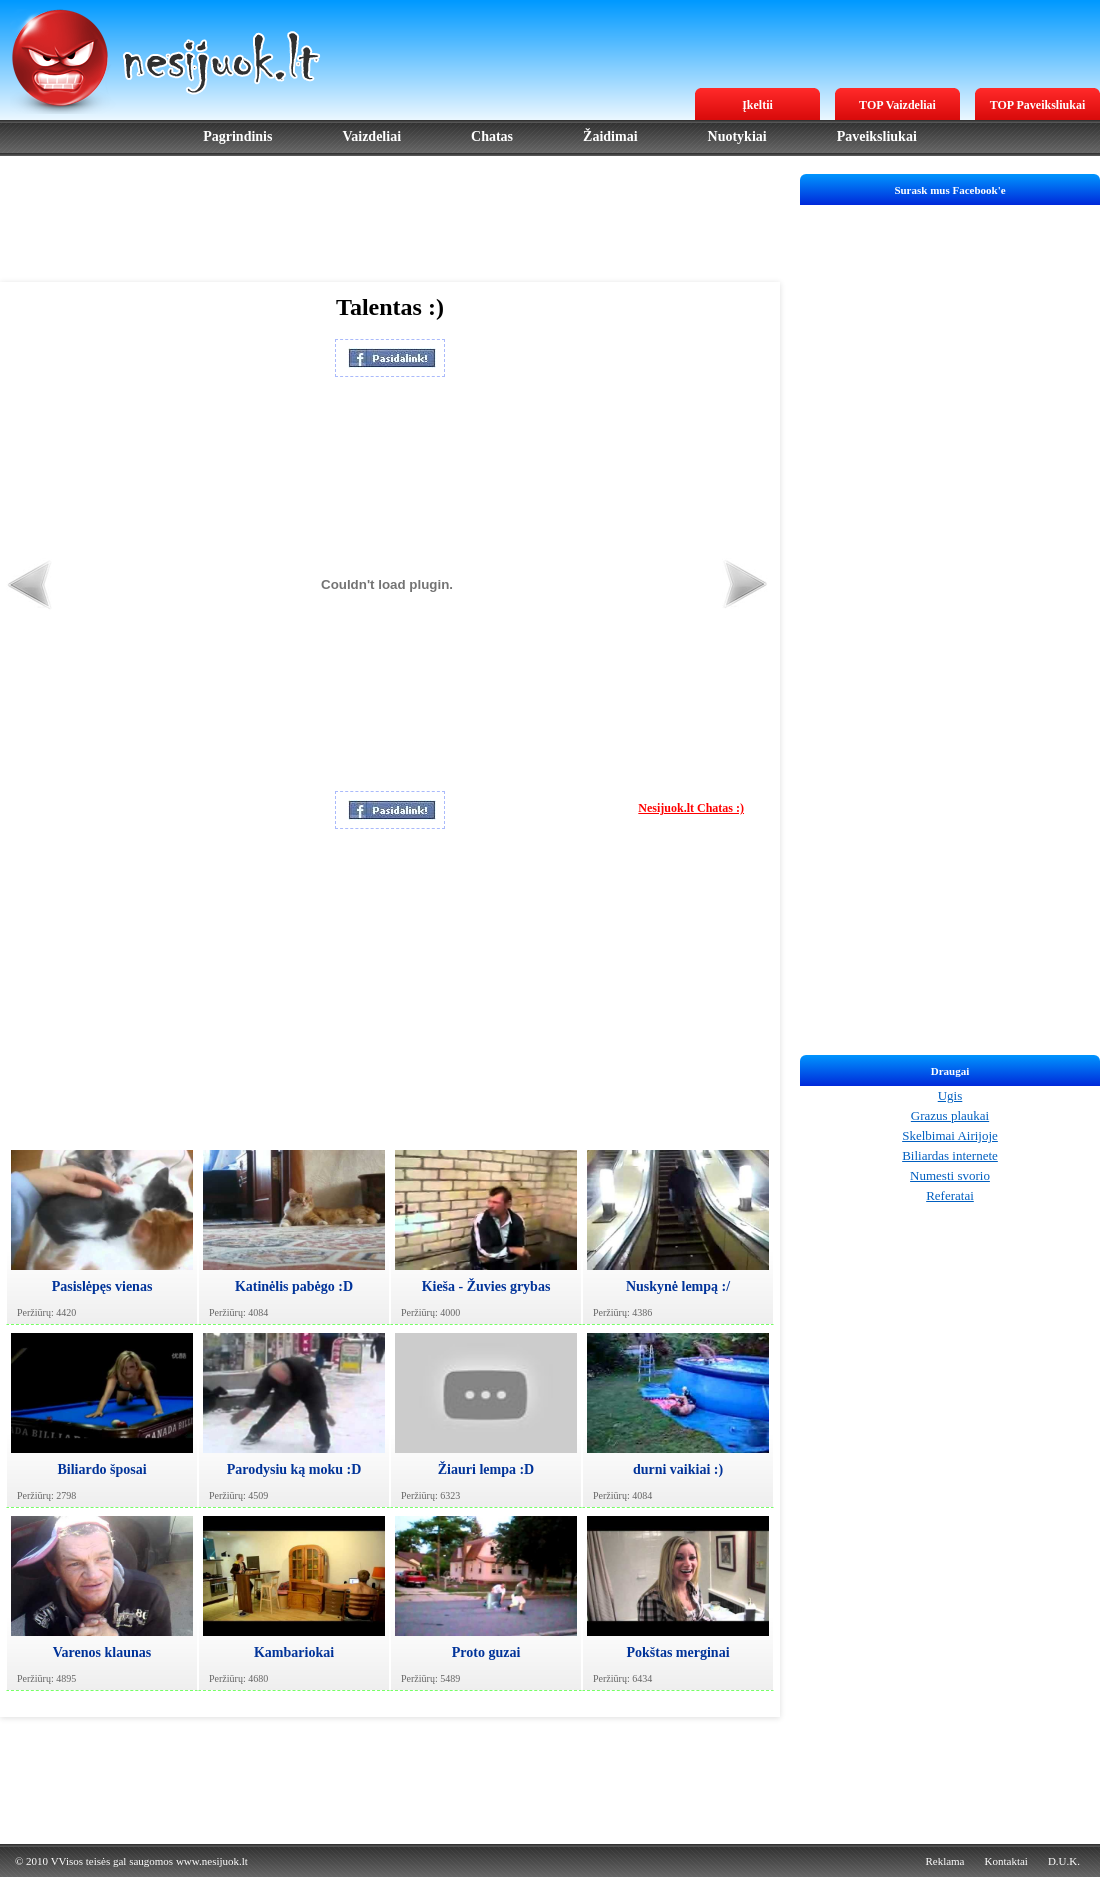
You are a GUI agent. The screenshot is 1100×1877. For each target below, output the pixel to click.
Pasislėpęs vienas (102, 1286)
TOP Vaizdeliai (897, 105)
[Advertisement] (390, 219)
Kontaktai (1006, 1861)
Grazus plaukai (950, 1115)
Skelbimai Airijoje (950, 1135)
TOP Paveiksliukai (1037, 105)
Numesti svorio (950, 1175)
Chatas (492, 136)
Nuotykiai (737, 136)
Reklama (944, 1861)
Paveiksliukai (877, 136)
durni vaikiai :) (678, 1469)
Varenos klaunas (102, 1652)
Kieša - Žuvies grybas (486, 1286)
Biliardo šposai (101, 1469)
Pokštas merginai (677, 1652)
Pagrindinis (237, 136)
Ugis (950, 1095)
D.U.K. (1064, 1861)
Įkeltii (757, 105)
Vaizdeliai (371, 136)
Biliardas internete (950, 1155)
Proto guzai (486, 1652)
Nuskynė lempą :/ (678, 1286)
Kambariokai (294, 1652)
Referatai (950, 1195)
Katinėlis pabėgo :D (294, 1286)
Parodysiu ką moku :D (294, 1469)
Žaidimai (610, 136)
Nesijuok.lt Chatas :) (691, 808)
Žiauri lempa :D (486, 1469)
